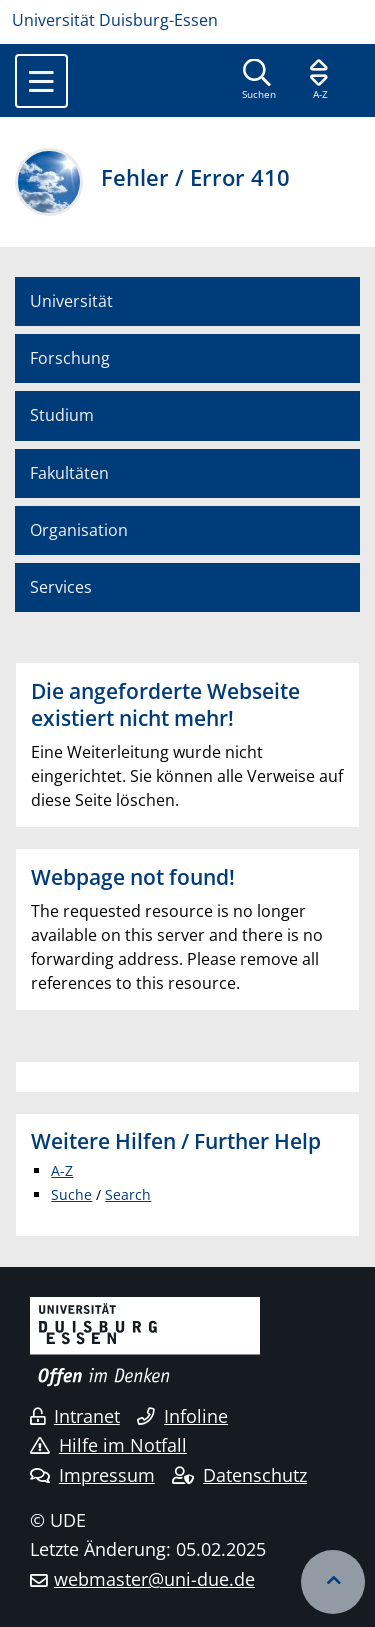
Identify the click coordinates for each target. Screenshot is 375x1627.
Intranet (75, 1416)
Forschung (70, 358)
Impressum (92, 1475)
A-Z (62, 1170)
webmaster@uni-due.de (154, 1579)
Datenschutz (239, 1475)
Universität (71, 301)
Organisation (79, 530)
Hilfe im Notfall (108, 1445)
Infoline (182, 1416)
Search (128, 1194)
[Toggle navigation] (41, 81)
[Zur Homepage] (187, 20)
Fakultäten (69, 473)
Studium (62, 415)
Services (61, 587)
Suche (71, 1194)
